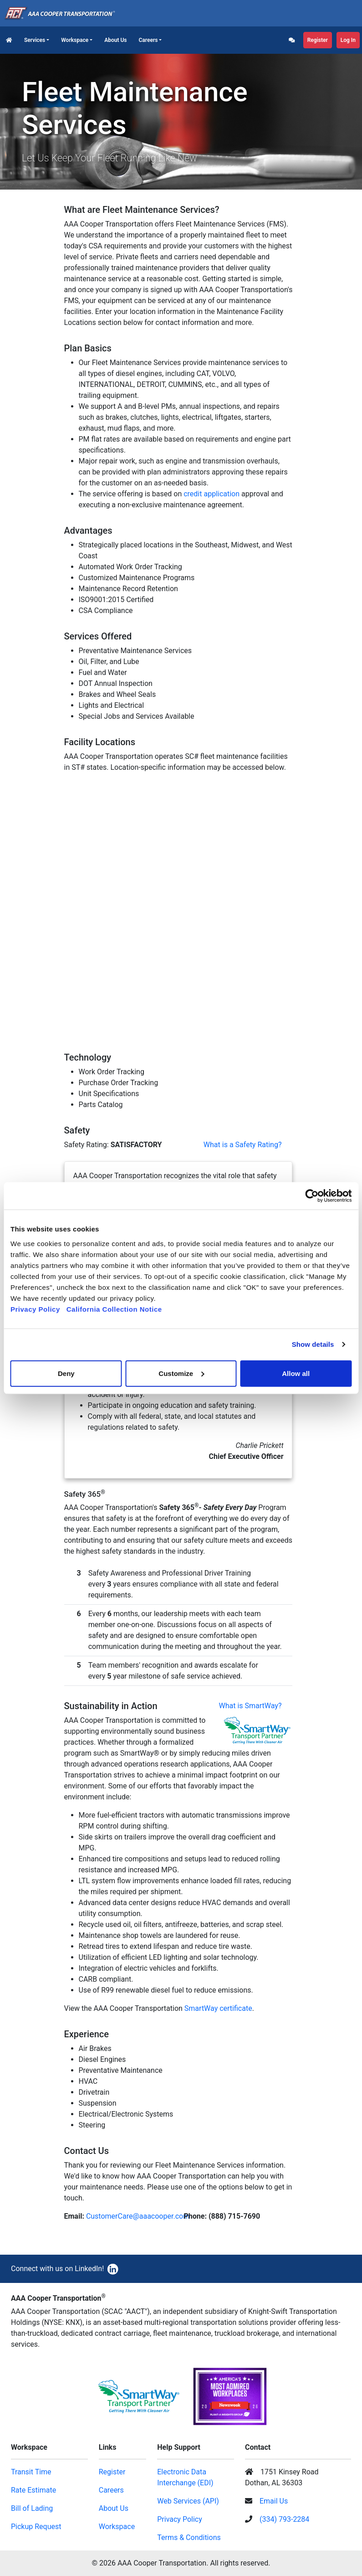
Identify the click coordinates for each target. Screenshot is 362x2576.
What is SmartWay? (250, 1705)
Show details (313, 1344)
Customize (181, 1373)
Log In (348, 40)
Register (317, 40)
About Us (115, 40)
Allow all (296, 1373)
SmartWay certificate (218, 2008)
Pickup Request (36, 2526)
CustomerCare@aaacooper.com (137, 2216)
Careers (148, 40)
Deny (66, 1373)
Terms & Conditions (189, 2537)
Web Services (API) (188, 2501)
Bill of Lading (32, 2508)
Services (34, 40)
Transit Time (31, 2472)
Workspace (74, 40)
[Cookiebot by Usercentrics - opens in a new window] (312, 1196)
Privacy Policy (35, 1309)
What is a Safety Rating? (243, 1144)
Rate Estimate (33, 2490)
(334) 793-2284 (284, 2519)
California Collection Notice (117, 1309)
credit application (212, 493)
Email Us (274, 2501)
